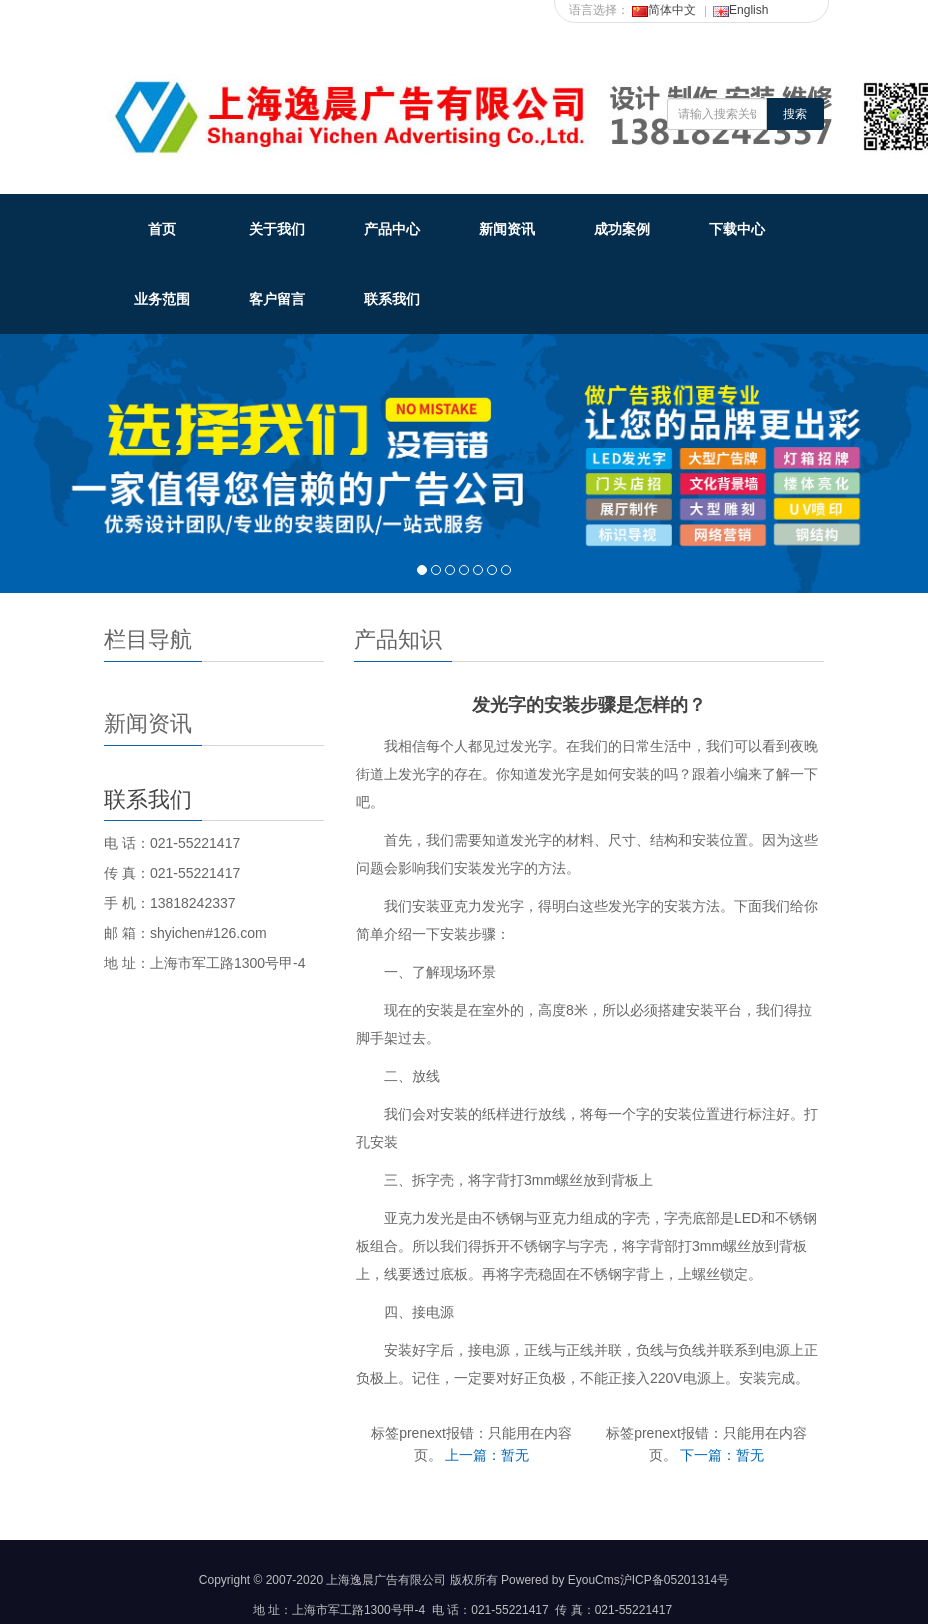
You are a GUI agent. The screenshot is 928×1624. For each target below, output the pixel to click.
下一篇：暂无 (722, 1455)
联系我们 (392, 299)
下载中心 (737, 229)
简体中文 (664, 10)
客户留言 (277, 299)
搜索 (795, 114)
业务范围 (162, 299)
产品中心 (392, 229)
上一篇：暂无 (487, 1455)
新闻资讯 (507, 229)
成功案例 (622, 229)
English (740, 10)
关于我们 (277, 229)
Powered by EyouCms (559, 1580)
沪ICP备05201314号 (674, 1580)
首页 (162, 229)
